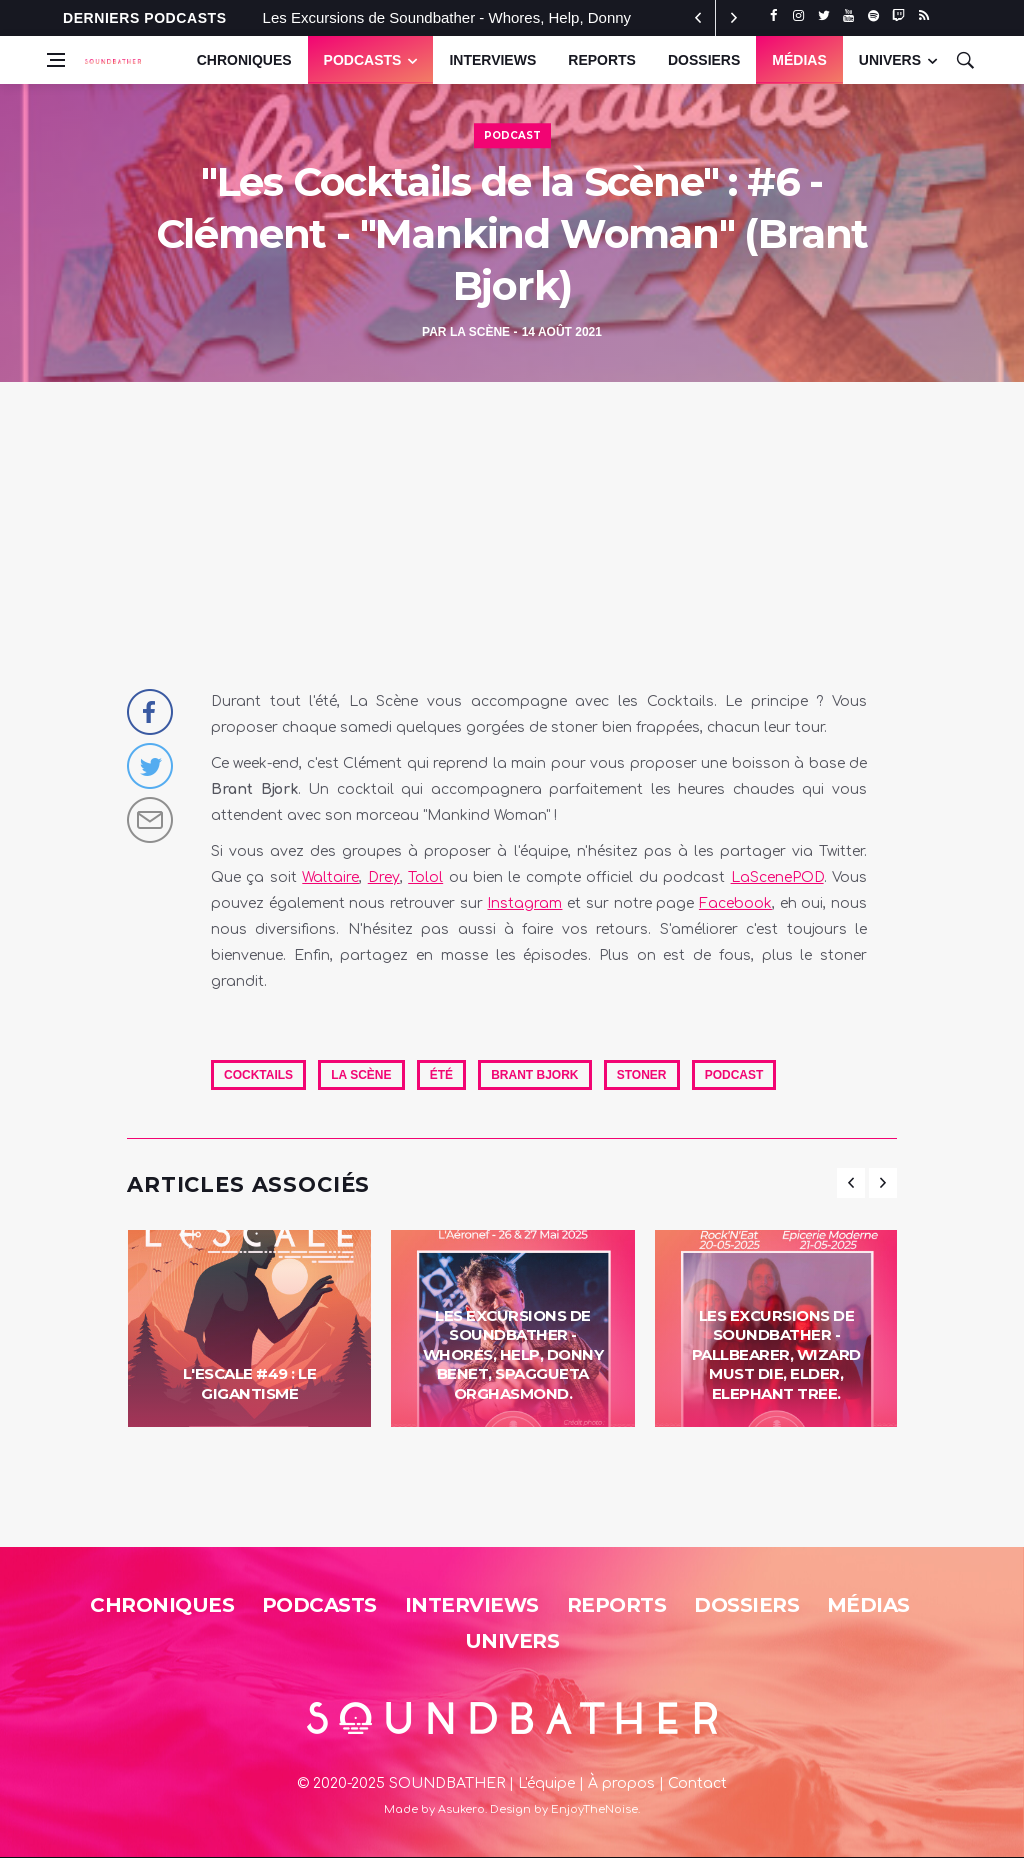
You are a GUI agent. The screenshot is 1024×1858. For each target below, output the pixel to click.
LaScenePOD (777, 877)
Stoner (642, 1075)
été (441, 1075)
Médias (799, 60)
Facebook (735, 903)
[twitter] (823, 16)
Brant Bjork (534, 1075)
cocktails (258, 1075)
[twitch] (898, 16)
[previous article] (734, 18)
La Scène (480, 332)
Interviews (492, 60)
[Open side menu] (56, 60)
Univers (512, 1641)
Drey (384, 877)
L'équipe (546, 1783)
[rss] (923, 16)
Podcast (512, 135)
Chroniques (244, 60)
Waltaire (330, 877)
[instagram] (798, 16)
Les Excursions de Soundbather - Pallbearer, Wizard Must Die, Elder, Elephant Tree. (776, 1354)
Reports (602, 60)
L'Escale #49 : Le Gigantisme (250, 1383)
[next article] (698, 18)
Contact (697, 1783)
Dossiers (704, 60)
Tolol (425, 877)
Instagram (524, 903)
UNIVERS (890, 60)
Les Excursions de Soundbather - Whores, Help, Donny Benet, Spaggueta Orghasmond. (513, 1354)
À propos (621, 1783)
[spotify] (873, 16)
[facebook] (773, 16)
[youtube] (848, 16)
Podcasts (363, 60)
